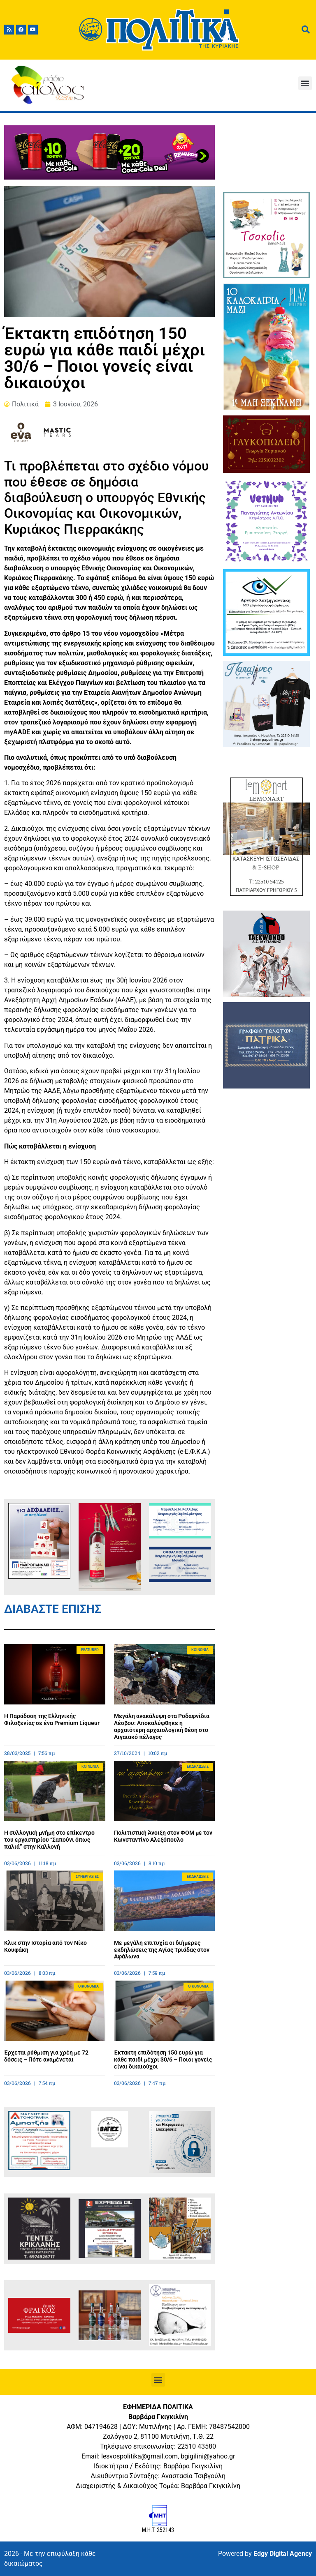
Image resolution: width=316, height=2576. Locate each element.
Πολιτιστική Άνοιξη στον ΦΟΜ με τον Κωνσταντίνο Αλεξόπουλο (163, 1836)
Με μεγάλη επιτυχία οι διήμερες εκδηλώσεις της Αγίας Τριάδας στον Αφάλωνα (161, 1949)
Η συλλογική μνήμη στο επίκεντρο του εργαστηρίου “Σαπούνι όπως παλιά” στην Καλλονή (49, 1839)
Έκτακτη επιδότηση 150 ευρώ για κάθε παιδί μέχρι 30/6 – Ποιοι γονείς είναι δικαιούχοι (163, 2059)
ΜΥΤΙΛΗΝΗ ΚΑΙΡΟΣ (266, 156)
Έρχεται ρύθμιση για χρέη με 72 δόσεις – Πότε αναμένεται (46, 2056)
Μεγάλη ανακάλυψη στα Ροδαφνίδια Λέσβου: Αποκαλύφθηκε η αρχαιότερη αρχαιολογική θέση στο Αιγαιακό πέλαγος (161, 1726)
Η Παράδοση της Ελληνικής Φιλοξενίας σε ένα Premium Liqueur (52, 1719)
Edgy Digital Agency (282, 2554)
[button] (305, 83)
